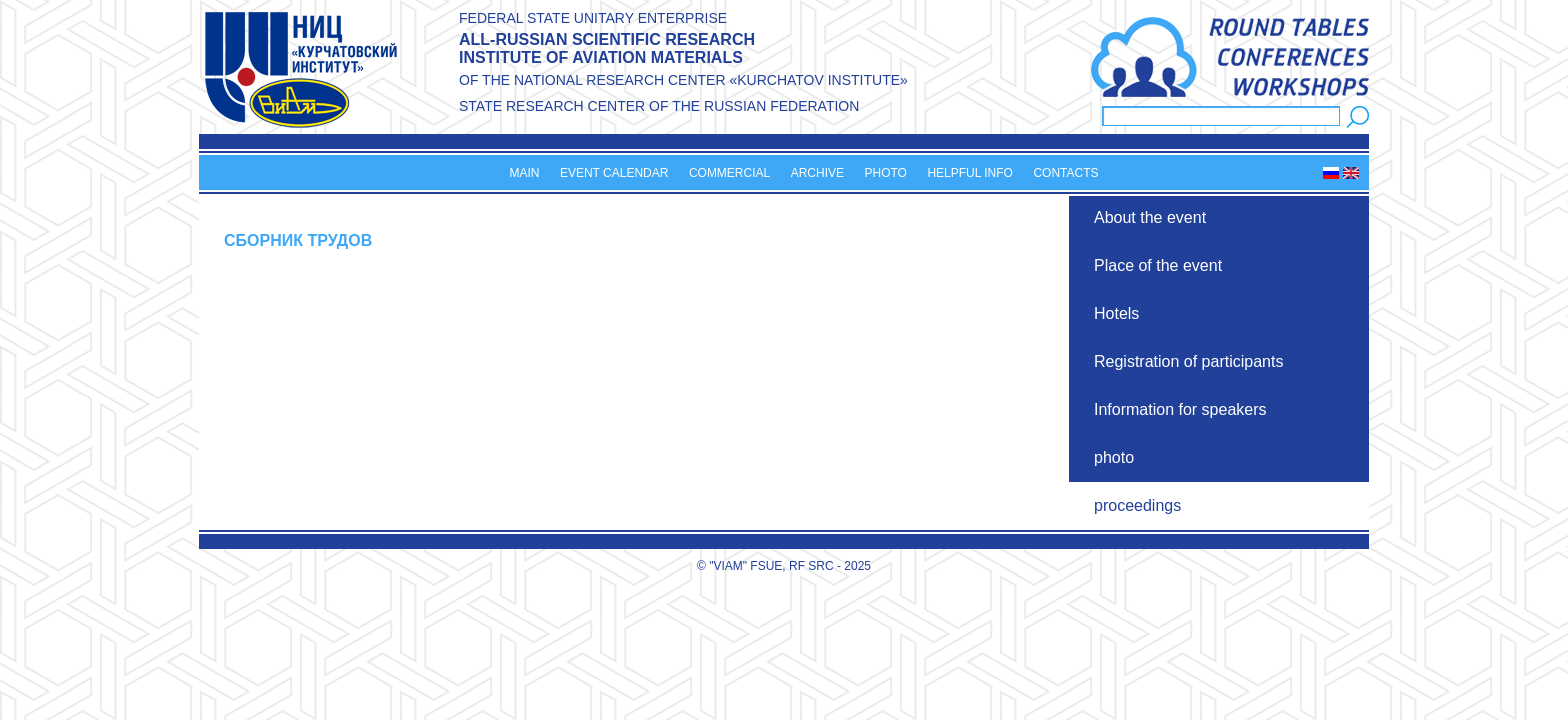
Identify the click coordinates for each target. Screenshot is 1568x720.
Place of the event (1158, 265)
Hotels (1116, 313)
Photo (885, 173)
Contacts (1065, 173)
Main (524, 173)
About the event (1150, 217)
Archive (817, 173)
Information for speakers (1180, 409)
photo (1114, 457)
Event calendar (614, 173)
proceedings (1137, 505)
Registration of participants (1188, 361)
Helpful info (970, 173)
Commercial (729, 173)
